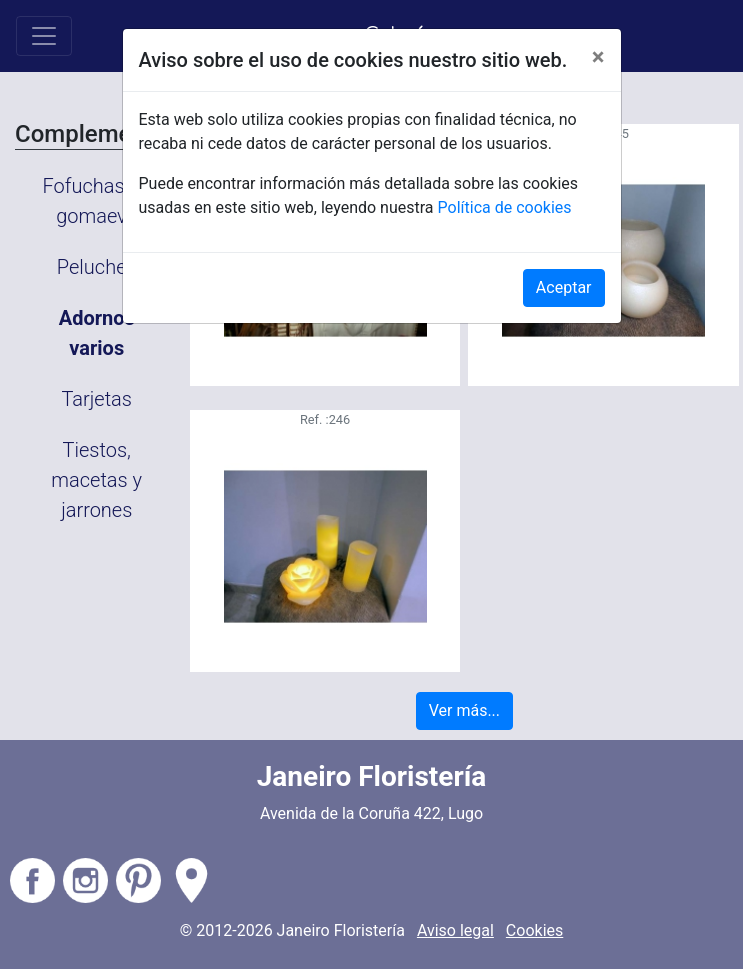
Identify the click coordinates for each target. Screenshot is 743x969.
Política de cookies (505, 207)
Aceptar (564, 287)
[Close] (598, 57)
